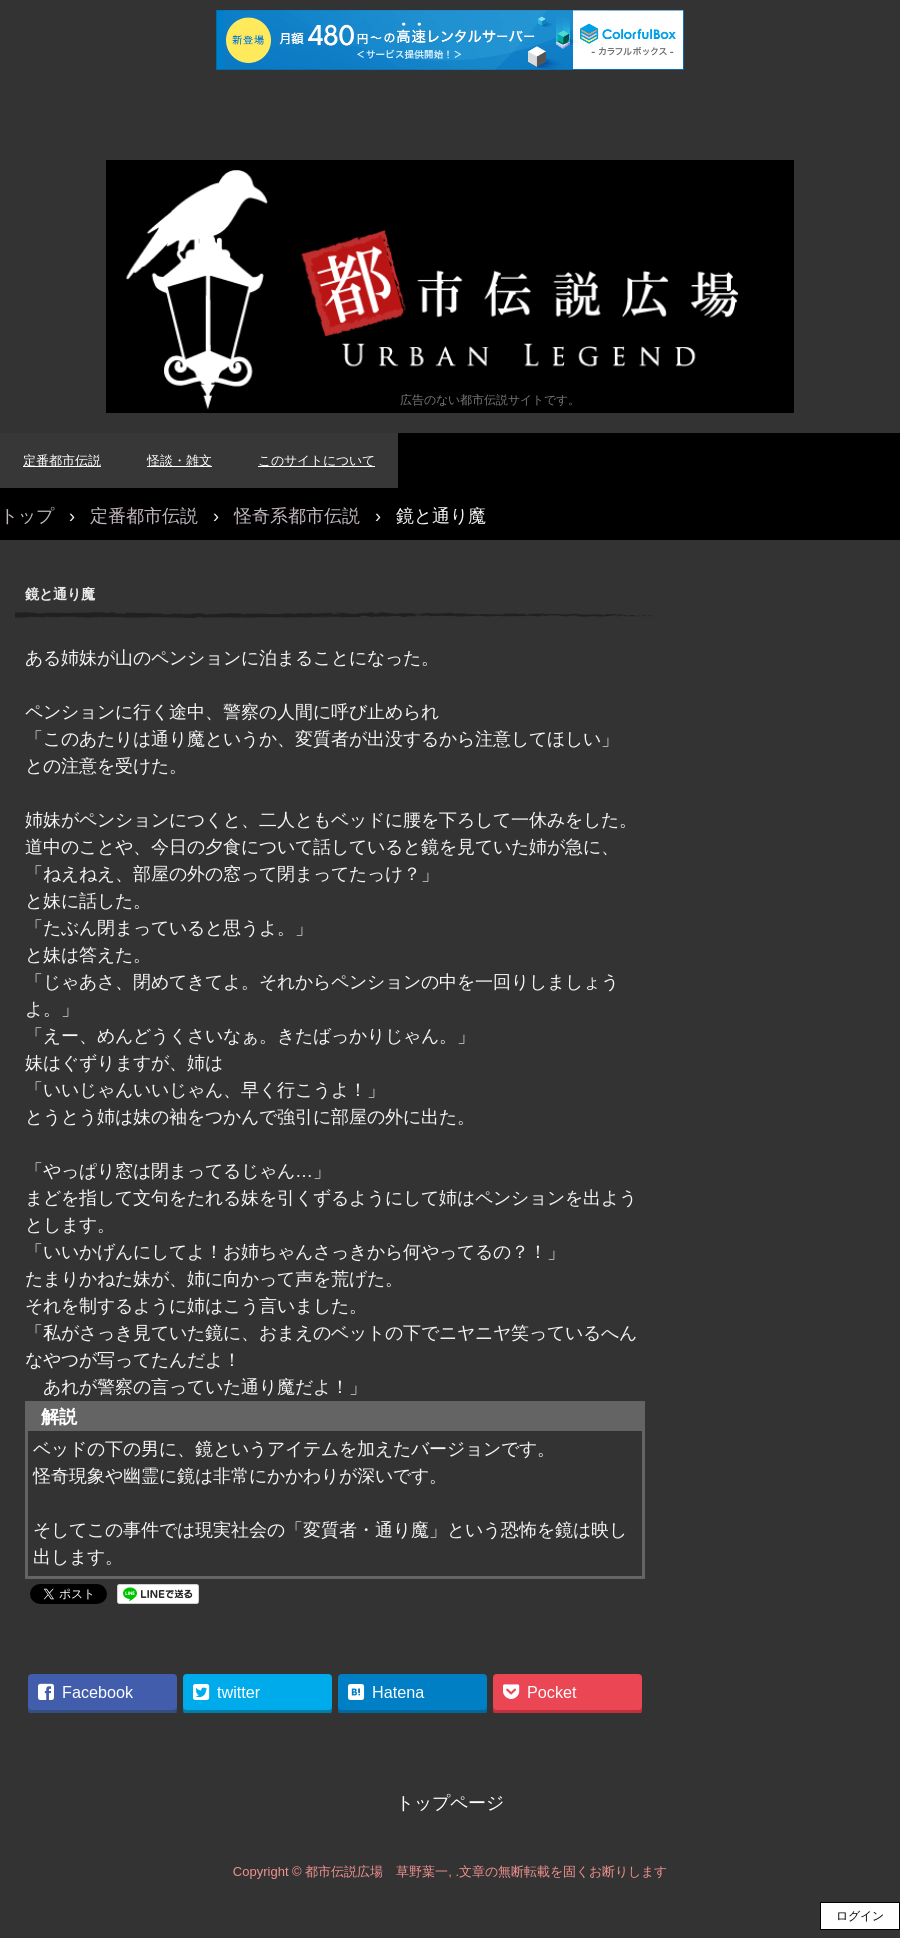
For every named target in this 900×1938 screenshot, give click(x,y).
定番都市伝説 (62, 460)
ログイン (860, 1916)
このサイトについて (316, 460)
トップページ (450, 1803)
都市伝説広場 (450, 286)
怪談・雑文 (179, 460)
